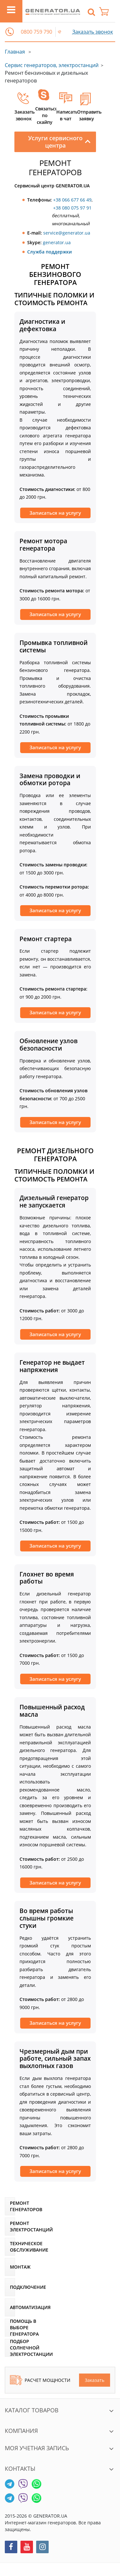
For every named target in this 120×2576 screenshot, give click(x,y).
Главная (15, 51)
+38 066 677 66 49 (72, 200)
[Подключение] (10, 2287)
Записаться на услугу (55, 513)
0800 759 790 (36, 32)
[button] (9, 32)
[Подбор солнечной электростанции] (10, 2348)
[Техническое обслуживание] (10, 2247)
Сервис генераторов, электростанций (52, 65)
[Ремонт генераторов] (10, 2206)
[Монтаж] (10, 2267)
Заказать (94, 2380)
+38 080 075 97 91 (72, 208)
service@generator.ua (66, 233)
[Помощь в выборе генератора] (10, 2328)
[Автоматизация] (10, 2307)
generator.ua (57, 242)
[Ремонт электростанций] (10, 2227)
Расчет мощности (40, 2380)
